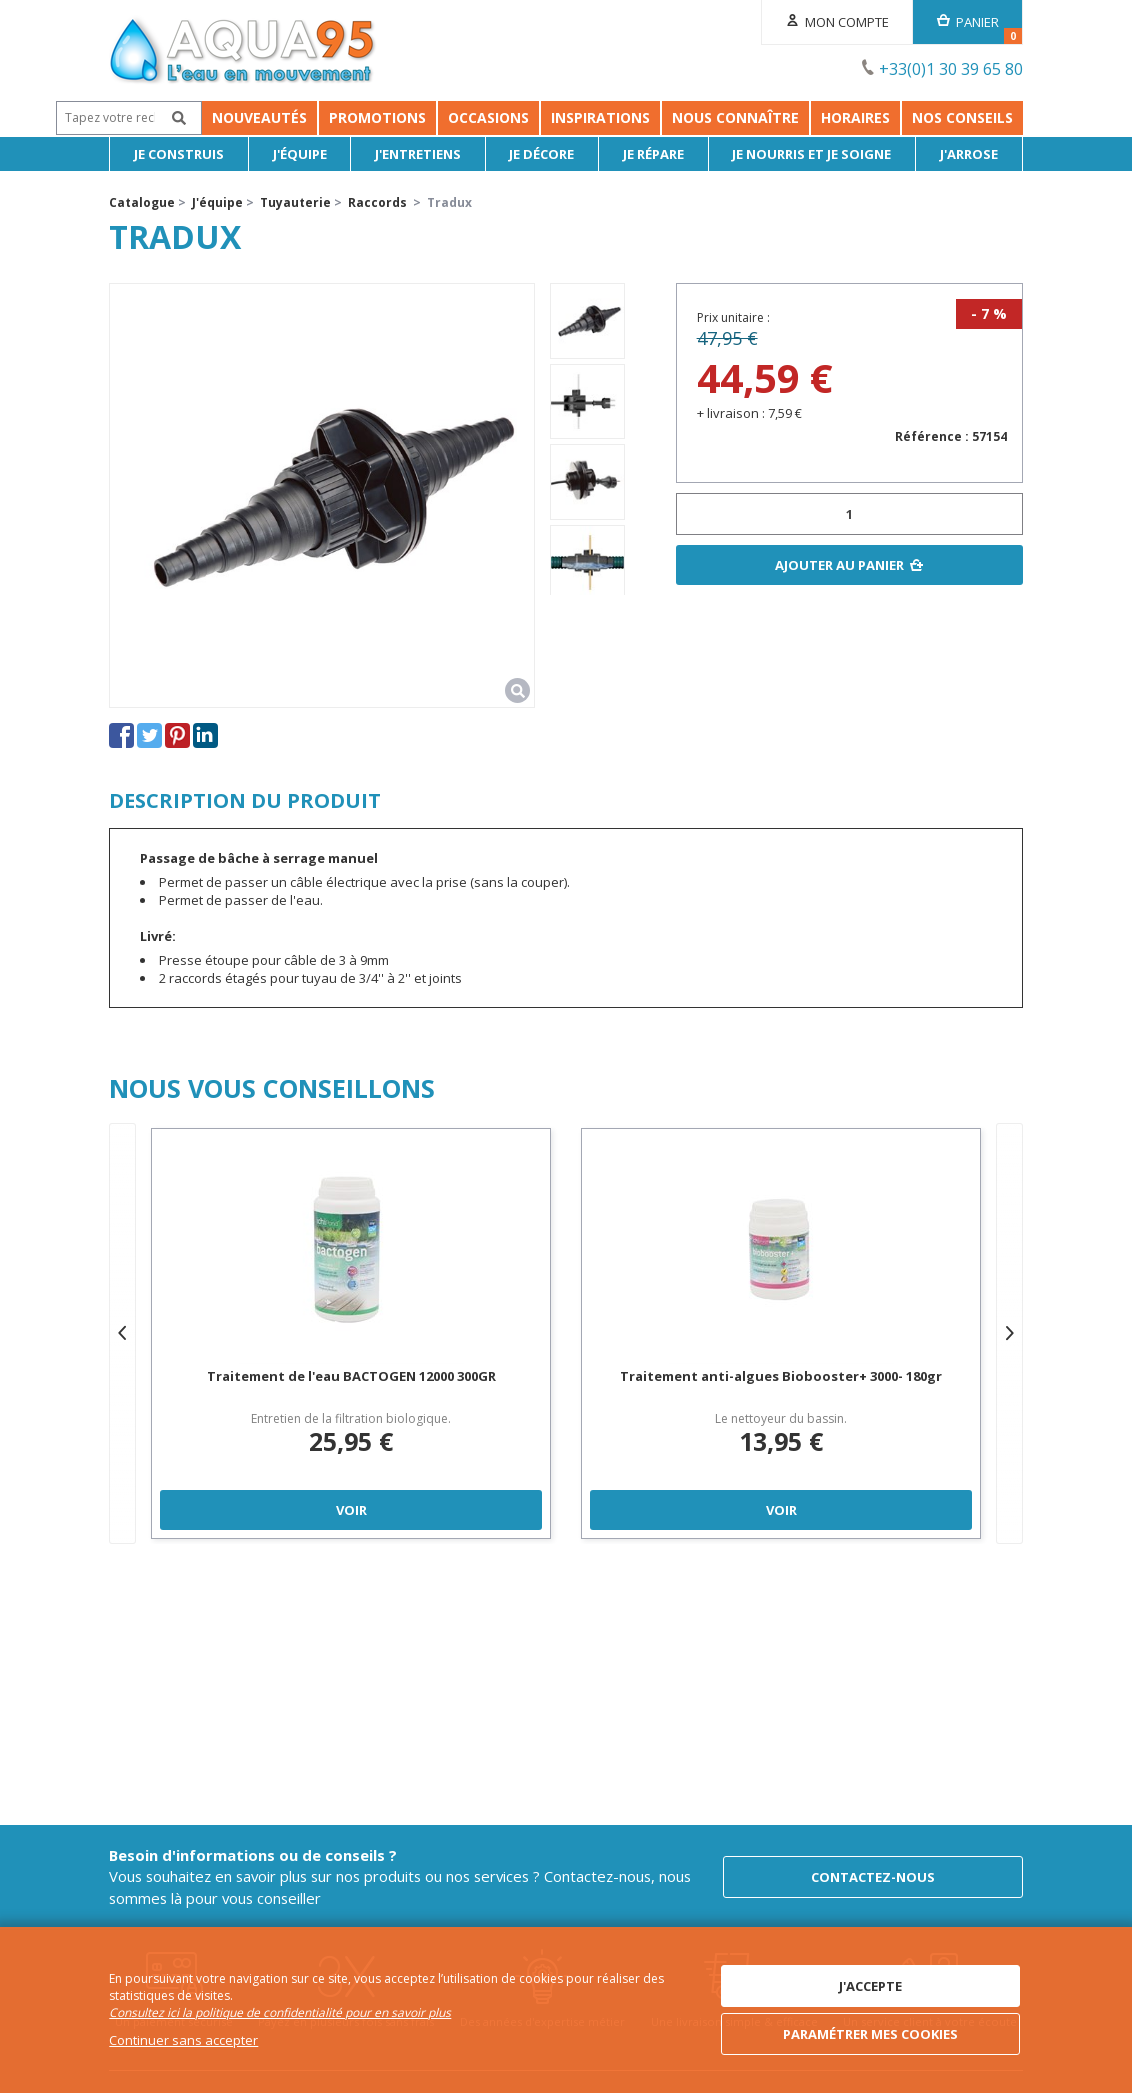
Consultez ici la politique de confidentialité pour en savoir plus (280, 2012)
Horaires (910, 117)
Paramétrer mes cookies (870, 2034)
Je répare (653, 154)
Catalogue (142, 202)
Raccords (377, 202)
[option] (588, 321)
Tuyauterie (295, 202)
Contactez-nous (873, 1877)
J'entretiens (418, 154)
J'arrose (969, 154)
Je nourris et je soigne (811, 154)
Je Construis (179, 154)
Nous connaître (790, 117)
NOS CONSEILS (1017, 117)
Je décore (541, 154)
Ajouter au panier (839, 565)
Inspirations (655, 117)
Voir (351, 1510)
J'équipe (300, 154)
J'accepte (870, 1986)
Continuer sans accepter (183, 2040)
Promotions (284, 117)
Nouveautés (166, 117)
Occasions (395, 117)
